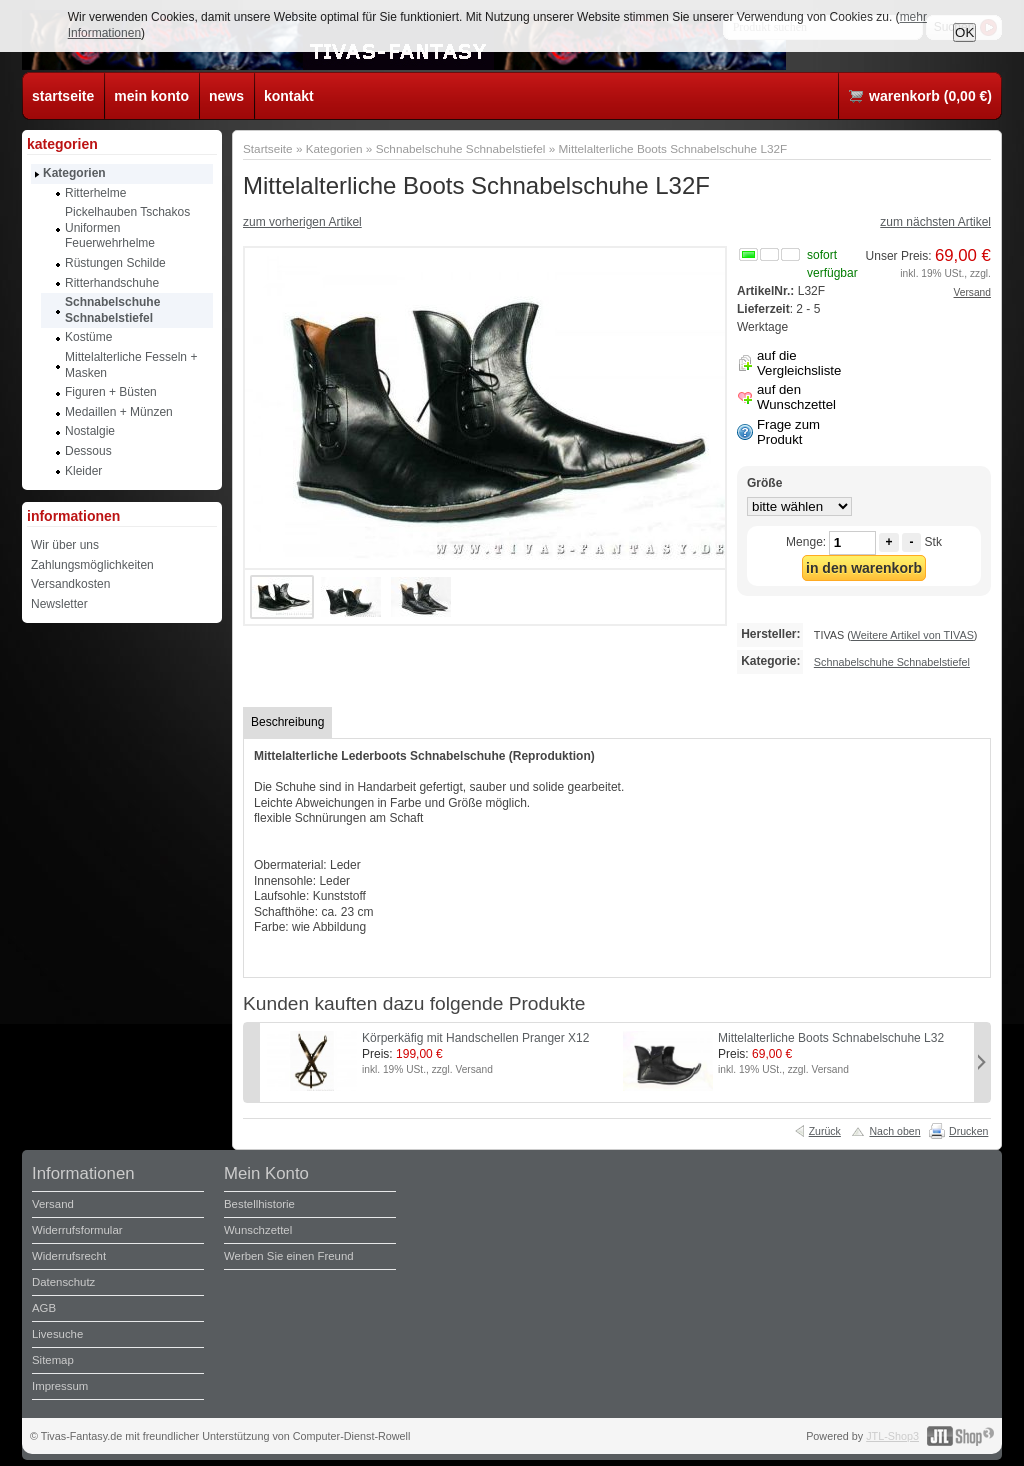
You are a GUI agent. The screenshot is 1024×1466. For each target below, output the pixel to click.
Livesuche (57, 1334)
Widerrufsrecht (69, 1256)
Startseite (268, 148)
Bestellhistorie (259, 1204)
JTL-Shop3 (892, 1436)
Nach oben (894, 1131)
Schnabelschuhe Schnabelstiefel (461, 148)
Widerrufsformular (77, 1230)
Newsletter (59, 604)
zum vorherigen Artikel (302, 222)
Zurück (825, 1131)
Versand (972, 292)
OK (964, 32)
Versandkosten (70, 584)
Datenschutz (63, 1282)
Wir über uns (65, 545)
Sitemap (53, 1360)
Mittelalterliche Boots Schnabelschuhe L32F (673, 148)
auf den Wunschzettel (796, 397)
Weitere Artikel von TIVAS (912, 635)
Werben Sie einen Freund (289, 1256)
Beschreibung (287, 722)
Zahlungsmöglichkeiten (92, 565)
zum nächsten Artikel (935, 222)
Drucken (968, 1131)
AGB (44, 1308)
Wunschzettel (258, 1230)
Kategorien (334, 148)
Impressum (60, 1386)
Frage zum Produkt (788, 432)
